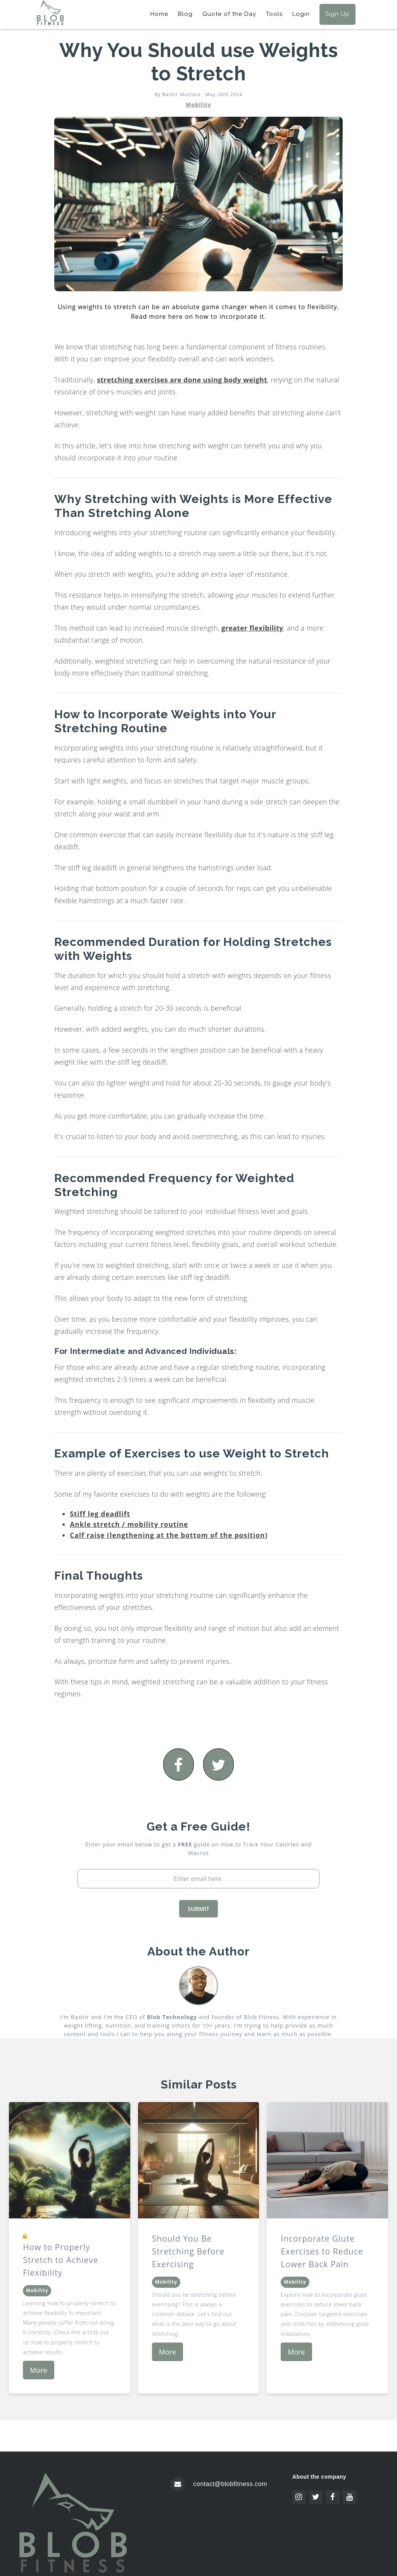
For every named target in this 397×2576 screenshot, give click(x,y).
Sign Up (337, 13)
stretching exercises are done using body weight (182, 379)
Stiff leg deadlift (100, 1513)
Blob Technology (172, 2017)
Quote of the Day (229, 13)
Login (301, 13)
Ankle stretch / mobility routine (129, 1524)
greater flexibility (252, 628)
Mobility (198, 104)
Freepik (304, 2523)
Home (159, 13)
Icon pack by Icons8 (325, 2509)
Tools (274, 13)
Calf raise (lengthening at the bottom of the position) (169, 1535)
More (38, 2370)
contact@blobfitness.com (230, 2484)
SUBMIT (198, 1908)
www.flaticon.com (321, 2530)
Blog (185, 13)
